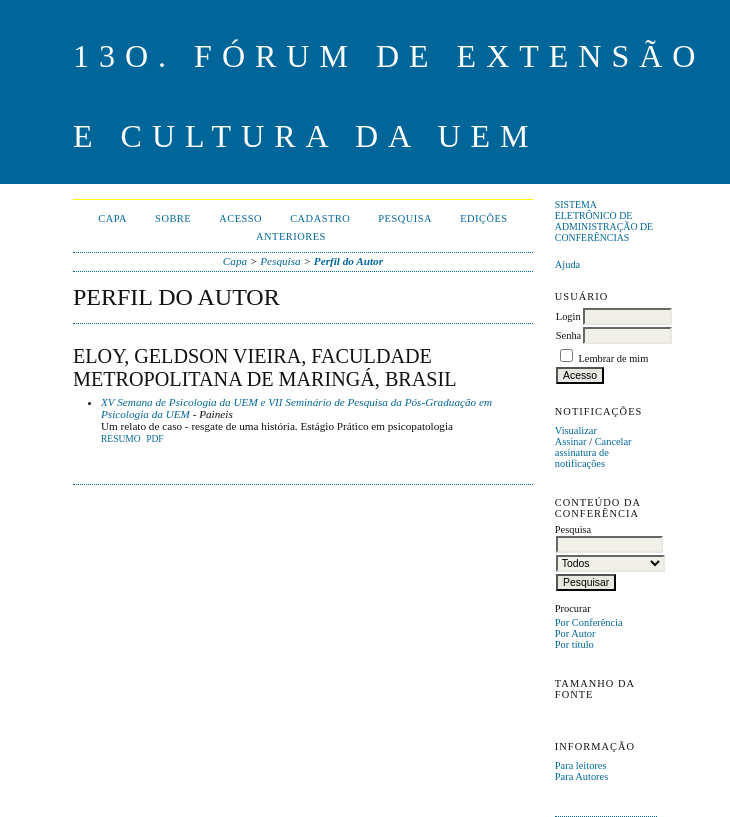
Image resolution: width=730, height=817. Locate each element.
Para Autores (581, 776)
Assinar (571, 441)
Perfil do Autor (348, 261)
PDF (154, 439)
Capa (112, 218)
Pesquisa (405, 218)
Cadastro (320, 218)
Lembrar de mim (613, 358)
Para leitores (581, 765)
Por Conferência (589, 622)
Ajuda (567, 264)
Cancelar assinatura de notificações (593, 452)
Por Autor (575, 633)
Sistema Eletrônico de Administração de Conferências (604, 221)
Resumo (121, 439)
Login (568, 316)
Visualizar (576, 430)
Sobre (173, 218)
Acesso (240, 218)
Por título (574, 644)
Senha (568, 335)
